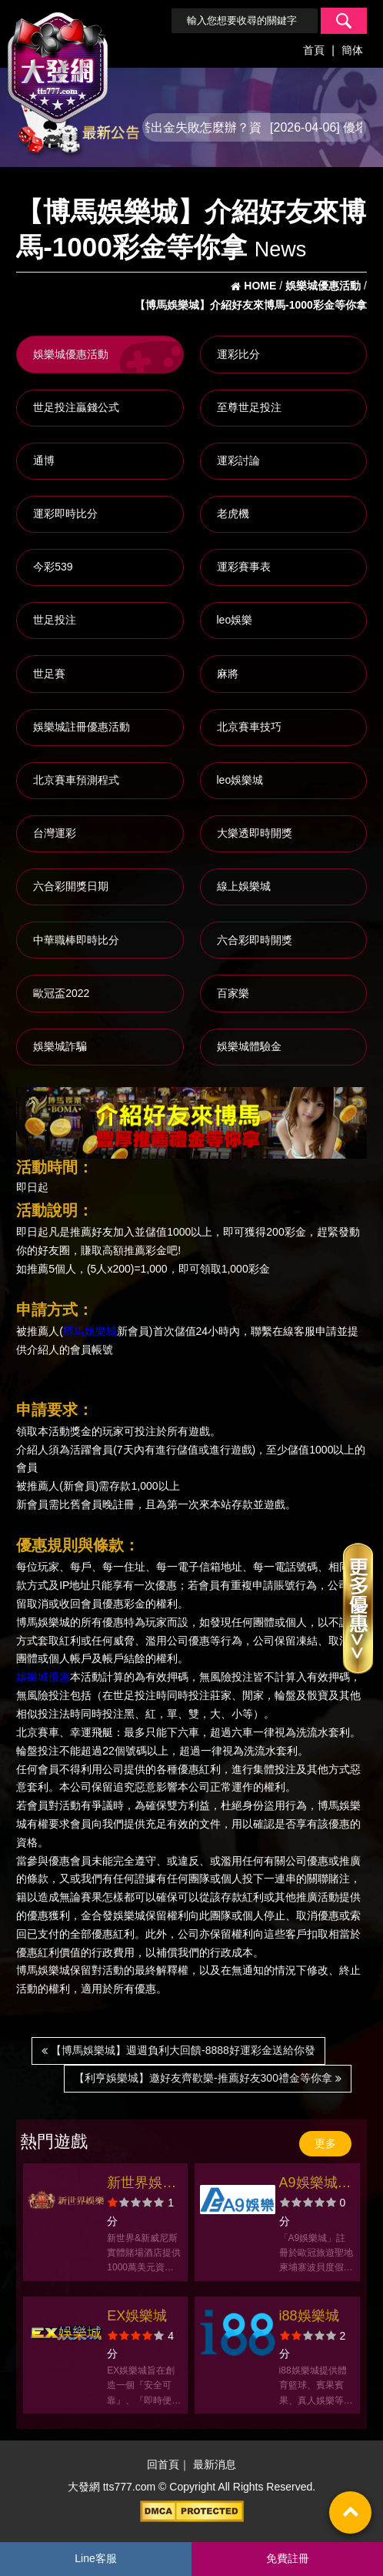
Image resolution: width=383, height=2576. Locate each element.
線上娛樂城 (244, 886)
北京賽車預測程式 (76, 780)
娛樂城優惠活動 (70, 354)
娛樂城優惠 (43, 1677)
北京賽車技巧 (249, 727)
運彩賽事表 (244, 566)
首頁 (314, 50)
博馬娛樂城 (90, 1332)
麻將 (227, 673)
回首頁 (163, 2465)
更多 (325, 2143)
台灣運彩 (54, 833)
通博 (44, 460)
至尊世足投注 (249, 407)
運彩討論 (238, 460)
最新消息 (214, 2465)
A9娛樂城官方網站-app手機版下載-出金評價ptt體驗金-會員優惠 (316, 2184)
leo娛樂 (235, 620)
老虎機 (233, 513)
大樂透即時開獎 (254, 833)
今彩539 (52, 566)
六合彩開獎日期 (70, 886)
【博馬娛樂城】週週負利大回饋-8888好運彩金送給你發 (178, 2050)
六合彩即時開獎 (254, 940)
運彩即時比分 (65, 513)
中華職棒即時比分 (76, 940)
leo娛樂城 (240, 780)
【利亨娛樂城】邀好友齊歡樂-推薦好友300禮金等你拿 (207, 2078)
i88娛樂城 (309, 2315)
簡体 (352, 50)
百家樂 (233, 993)
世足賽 (49, 673)
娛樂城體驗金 (249, 1046)
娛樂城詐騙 (60, 1046)
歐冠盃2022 (61, 993)
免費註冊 (287, 2558)
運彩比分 (238, 354)
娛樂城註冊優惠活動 (81, 727)
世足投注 (54, 620)
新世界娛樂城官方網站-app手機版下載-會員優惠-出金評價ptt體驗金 (144, 2184)
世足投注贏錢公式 (76, 407)
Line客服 (95, 2558)
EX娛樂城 (137, 2315)
